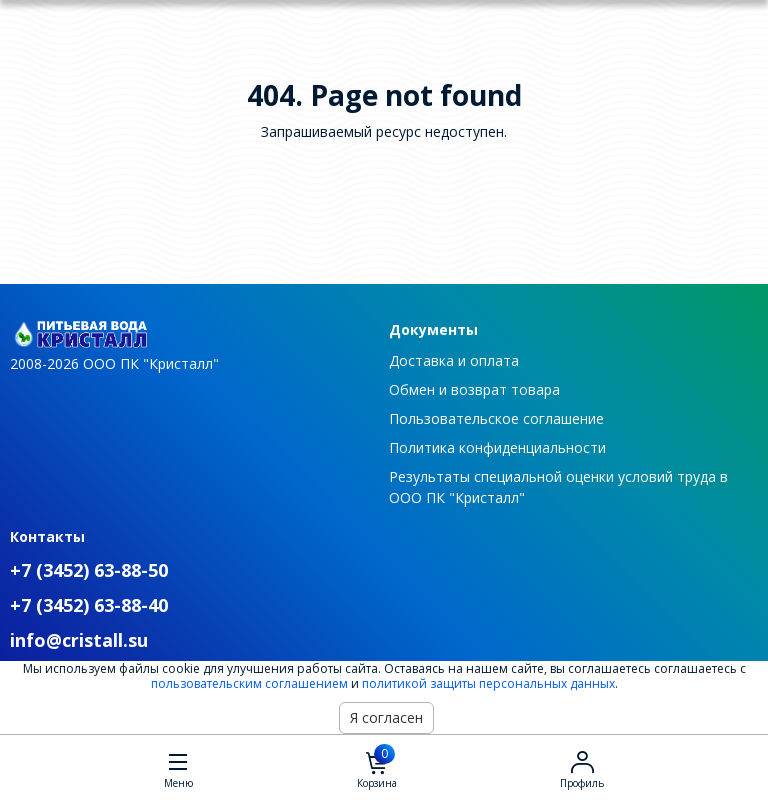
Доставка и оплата (454, 360)
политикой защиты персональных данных (488, 683)
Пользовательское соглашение (496, 418)
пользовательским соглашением (249, 683)
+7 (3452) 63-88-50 (89, 570)
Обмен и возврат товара (474, 389)
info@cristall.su (79, 640)
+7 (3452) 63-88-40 (89, 605)
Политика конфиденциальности (497, 447)
